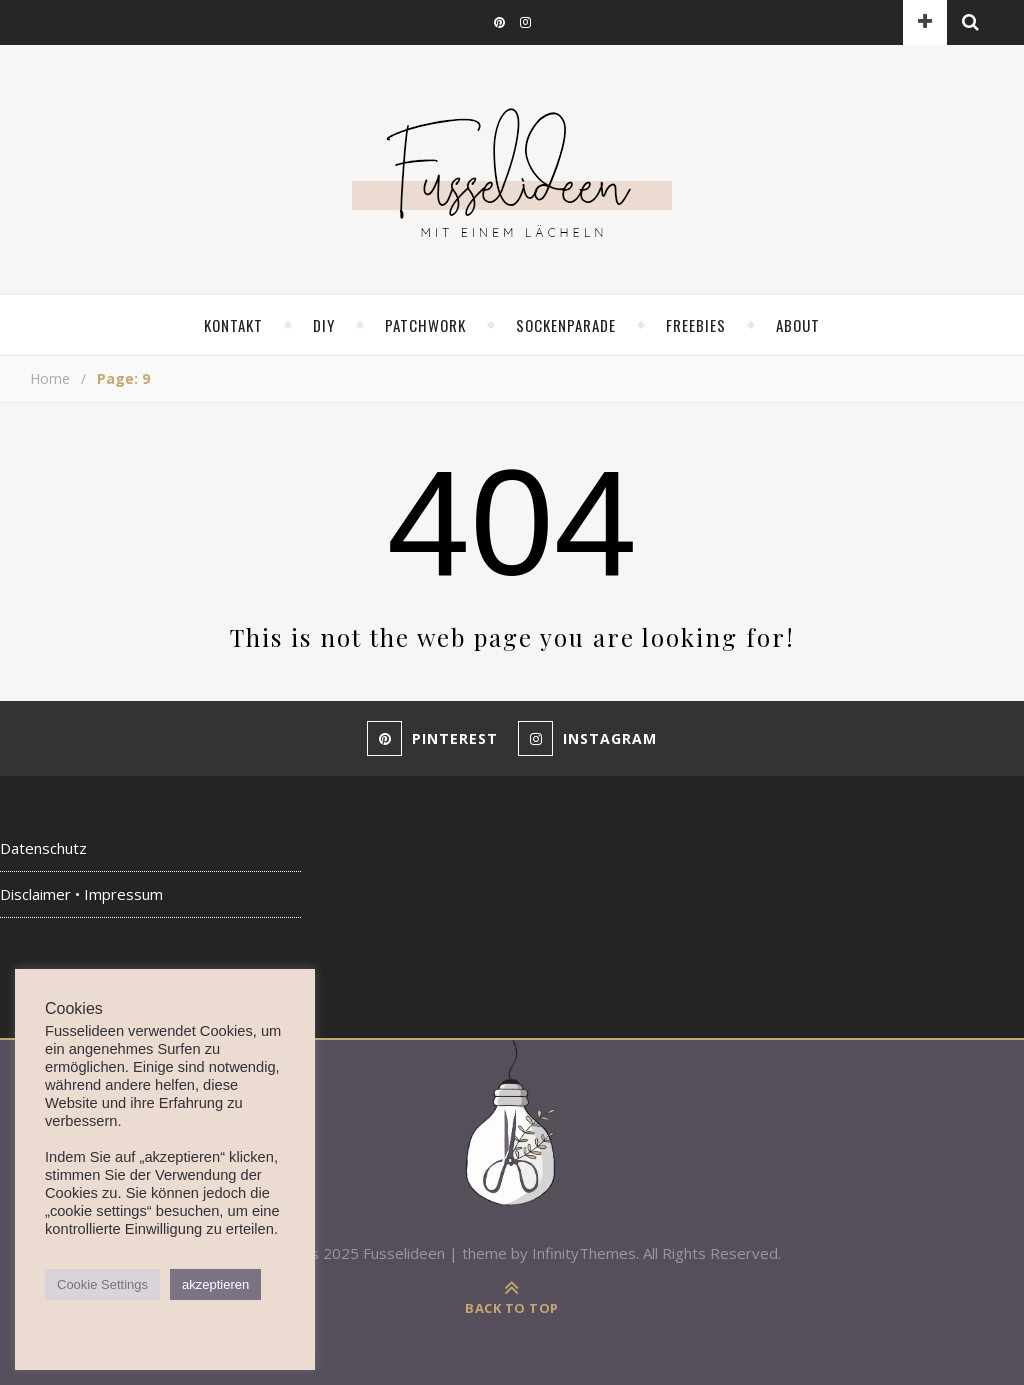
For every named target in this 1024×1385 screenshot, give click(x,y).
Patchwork (425, 325)
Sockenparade (566, 325)
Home (50, 378)
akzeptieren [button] (215, 1284)
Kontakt (233, 325)
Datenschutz (43, 848)
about (798, 325)
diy (324, 325)
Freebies (696, 325)
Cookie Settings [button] (102, 1284)
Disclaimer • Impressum (81, 894)
